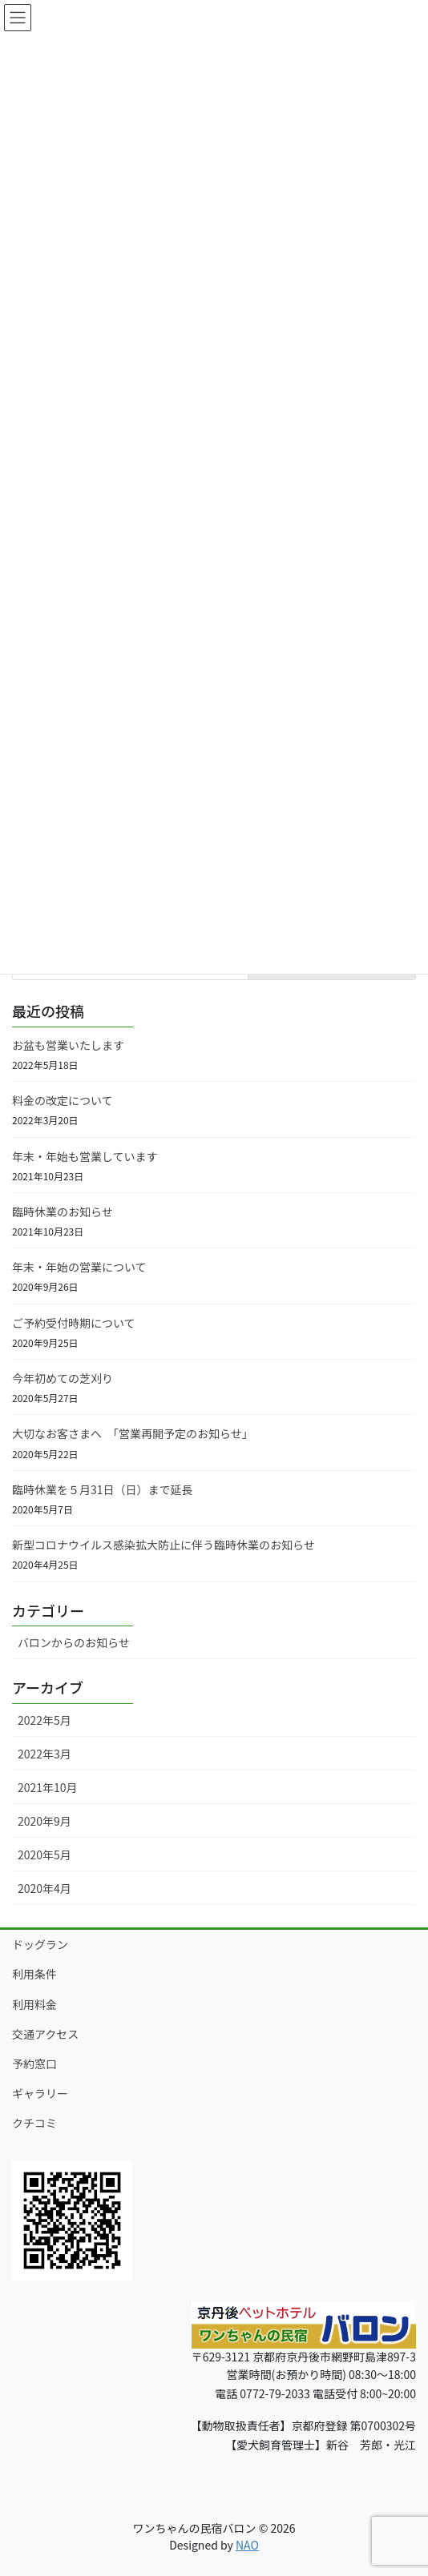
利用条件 (34, 1974)
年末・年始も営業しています (85, 1156)
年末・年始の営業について (79, 1267)
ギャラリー (40, 2093)
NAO (247, 2545)
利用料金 (34, 2004)
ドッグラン (40, 1944)
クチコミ (34, 2123)
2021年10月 (48, 1787)
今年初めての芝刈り (62, 1378)
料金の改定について (62, 1100)
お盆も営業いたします (68, 1045)
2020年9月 (44, 1821)
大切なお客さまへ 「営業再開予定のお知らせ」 (132, 1433)
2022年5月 (44, 1720)
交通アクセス (45, 2034)
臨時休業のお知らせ (62, 1212)
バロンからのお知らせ (74, 1642)
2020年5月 (44, 1855)
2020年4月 (44, 1888)
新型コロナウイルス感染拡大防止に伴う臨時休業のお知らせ (163, 1545)
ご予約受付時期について (73, 1323)
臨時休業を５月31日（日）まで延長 (102, 1489)
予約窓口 (34, 2064)
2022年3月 (44, 1754)
